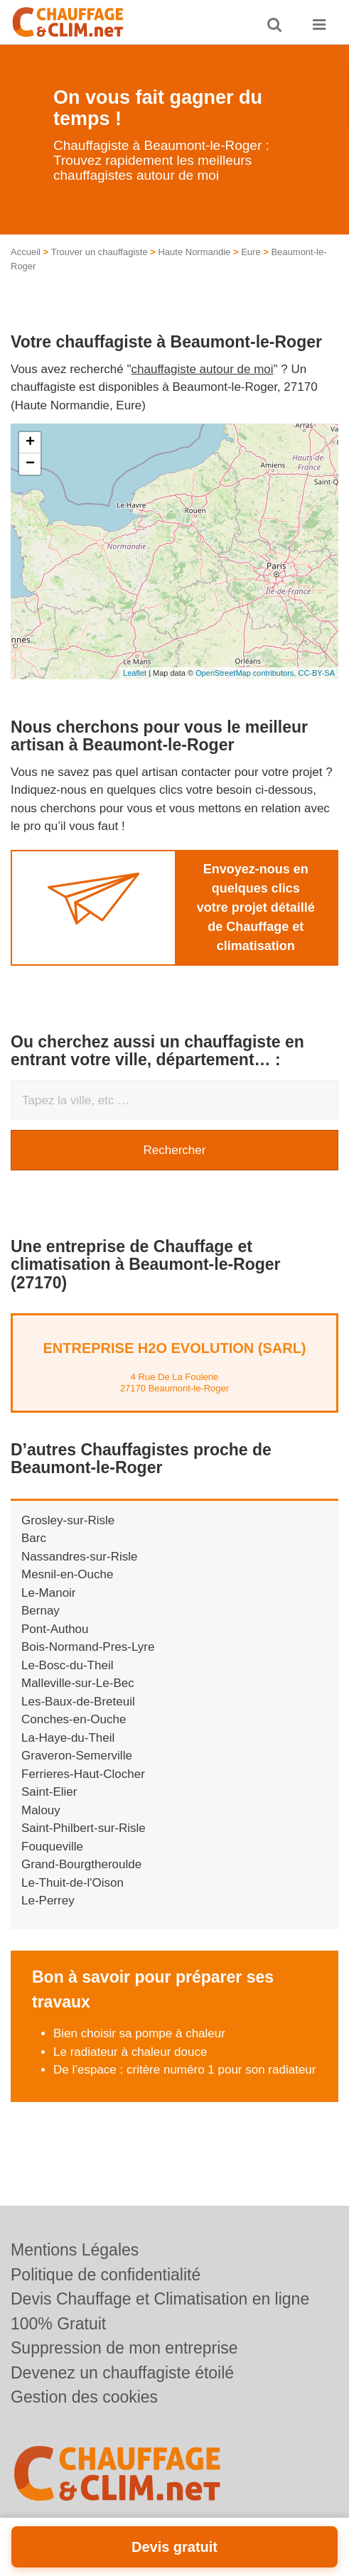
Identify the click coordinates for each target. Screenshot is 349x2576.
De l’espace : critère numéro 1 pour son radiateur (184, 2069)
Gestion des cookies (84, 2397)
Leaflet (134, 673)
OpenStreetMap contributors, (246, 673)
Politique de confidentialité (105, 2274)
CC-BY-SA (316, 673)
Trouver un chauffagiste (99, 252)
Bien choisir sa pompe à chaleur (139, 2033)
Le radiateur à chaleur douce (130, 2052)
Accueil (26, 252)
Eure (250, 252)
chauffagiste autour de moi (202, 369)
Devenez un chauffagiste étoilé (122, 2373)
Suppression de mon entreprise (124, 2348)
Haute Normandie (194, 252)
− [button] (30, 464)
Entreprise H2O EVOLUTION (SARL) (174, 1348)
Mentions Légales (75, 2250)
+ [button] (30, 442)
